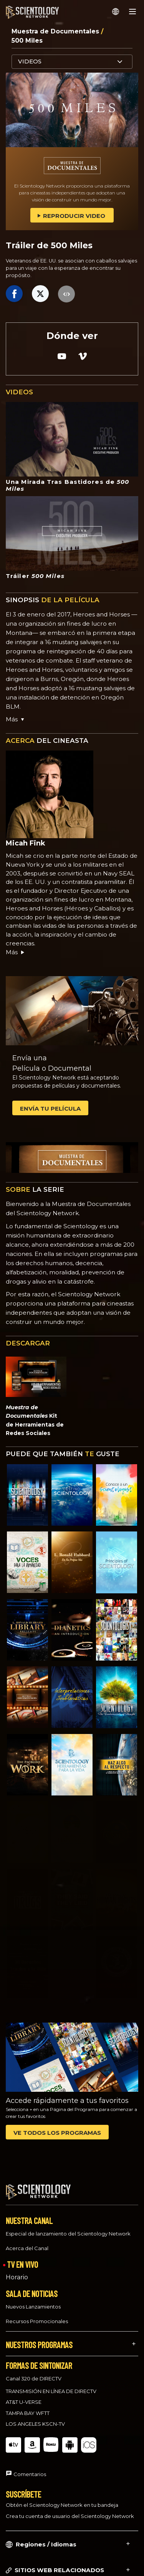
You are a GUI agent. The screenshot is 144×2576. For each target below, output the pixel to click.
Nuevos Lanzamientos (33, 2299)
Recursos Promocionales (37, 2314)
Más (15, 952)
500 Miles (27, 40)
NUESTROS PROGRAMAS (39, 2337)
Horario (17, 2270)
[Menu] (132, 12)
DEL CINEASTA (47, 740)
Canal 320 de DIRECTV (33, 2371)
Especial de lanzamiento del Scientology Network (68, 2227)
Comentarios (29, 2467)
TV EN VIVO (22, 2257)
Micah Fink (25, 843)
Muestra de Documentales (56, 31)
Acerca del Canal (27, 2241)
